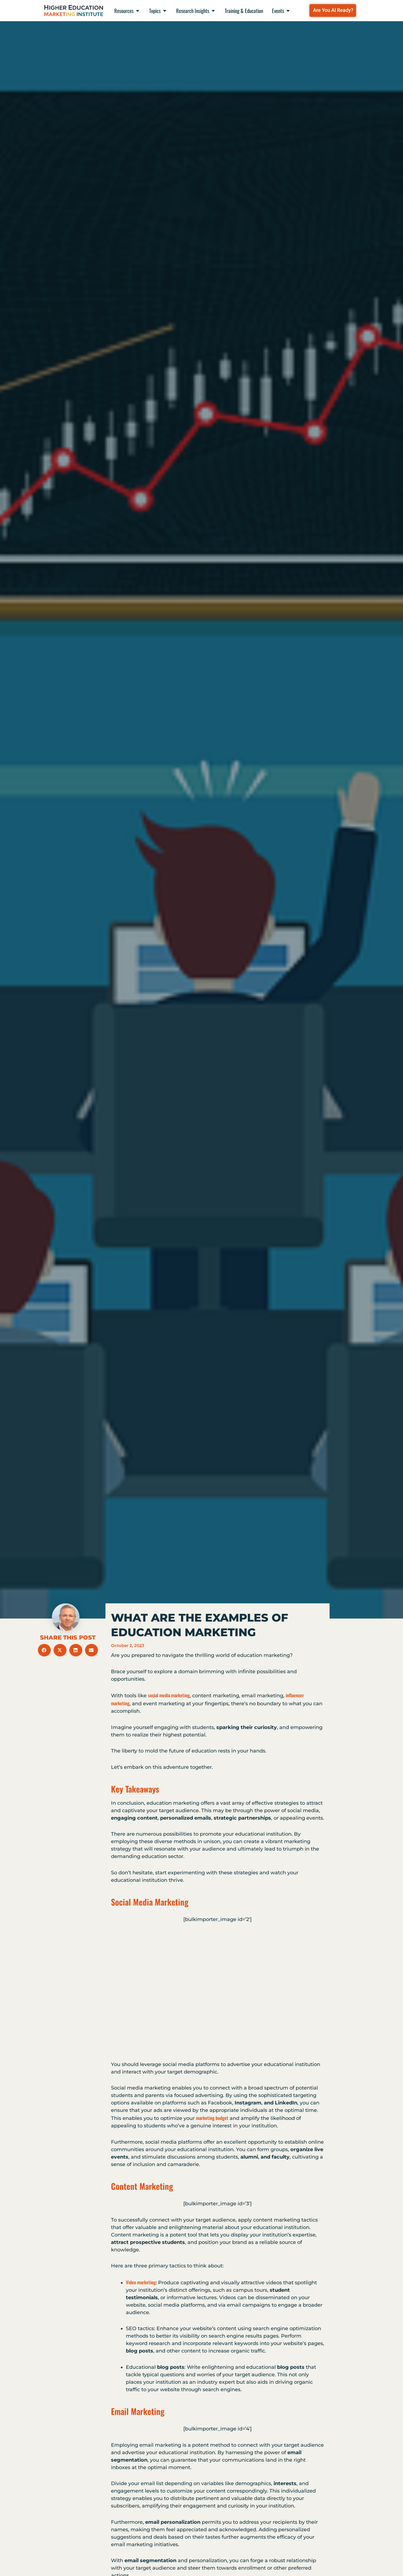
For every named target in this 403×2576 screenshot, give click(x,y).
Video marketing (141, 2282)
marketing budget (212, 2117)
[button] (44, 1650)
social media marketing (169, 1695)
